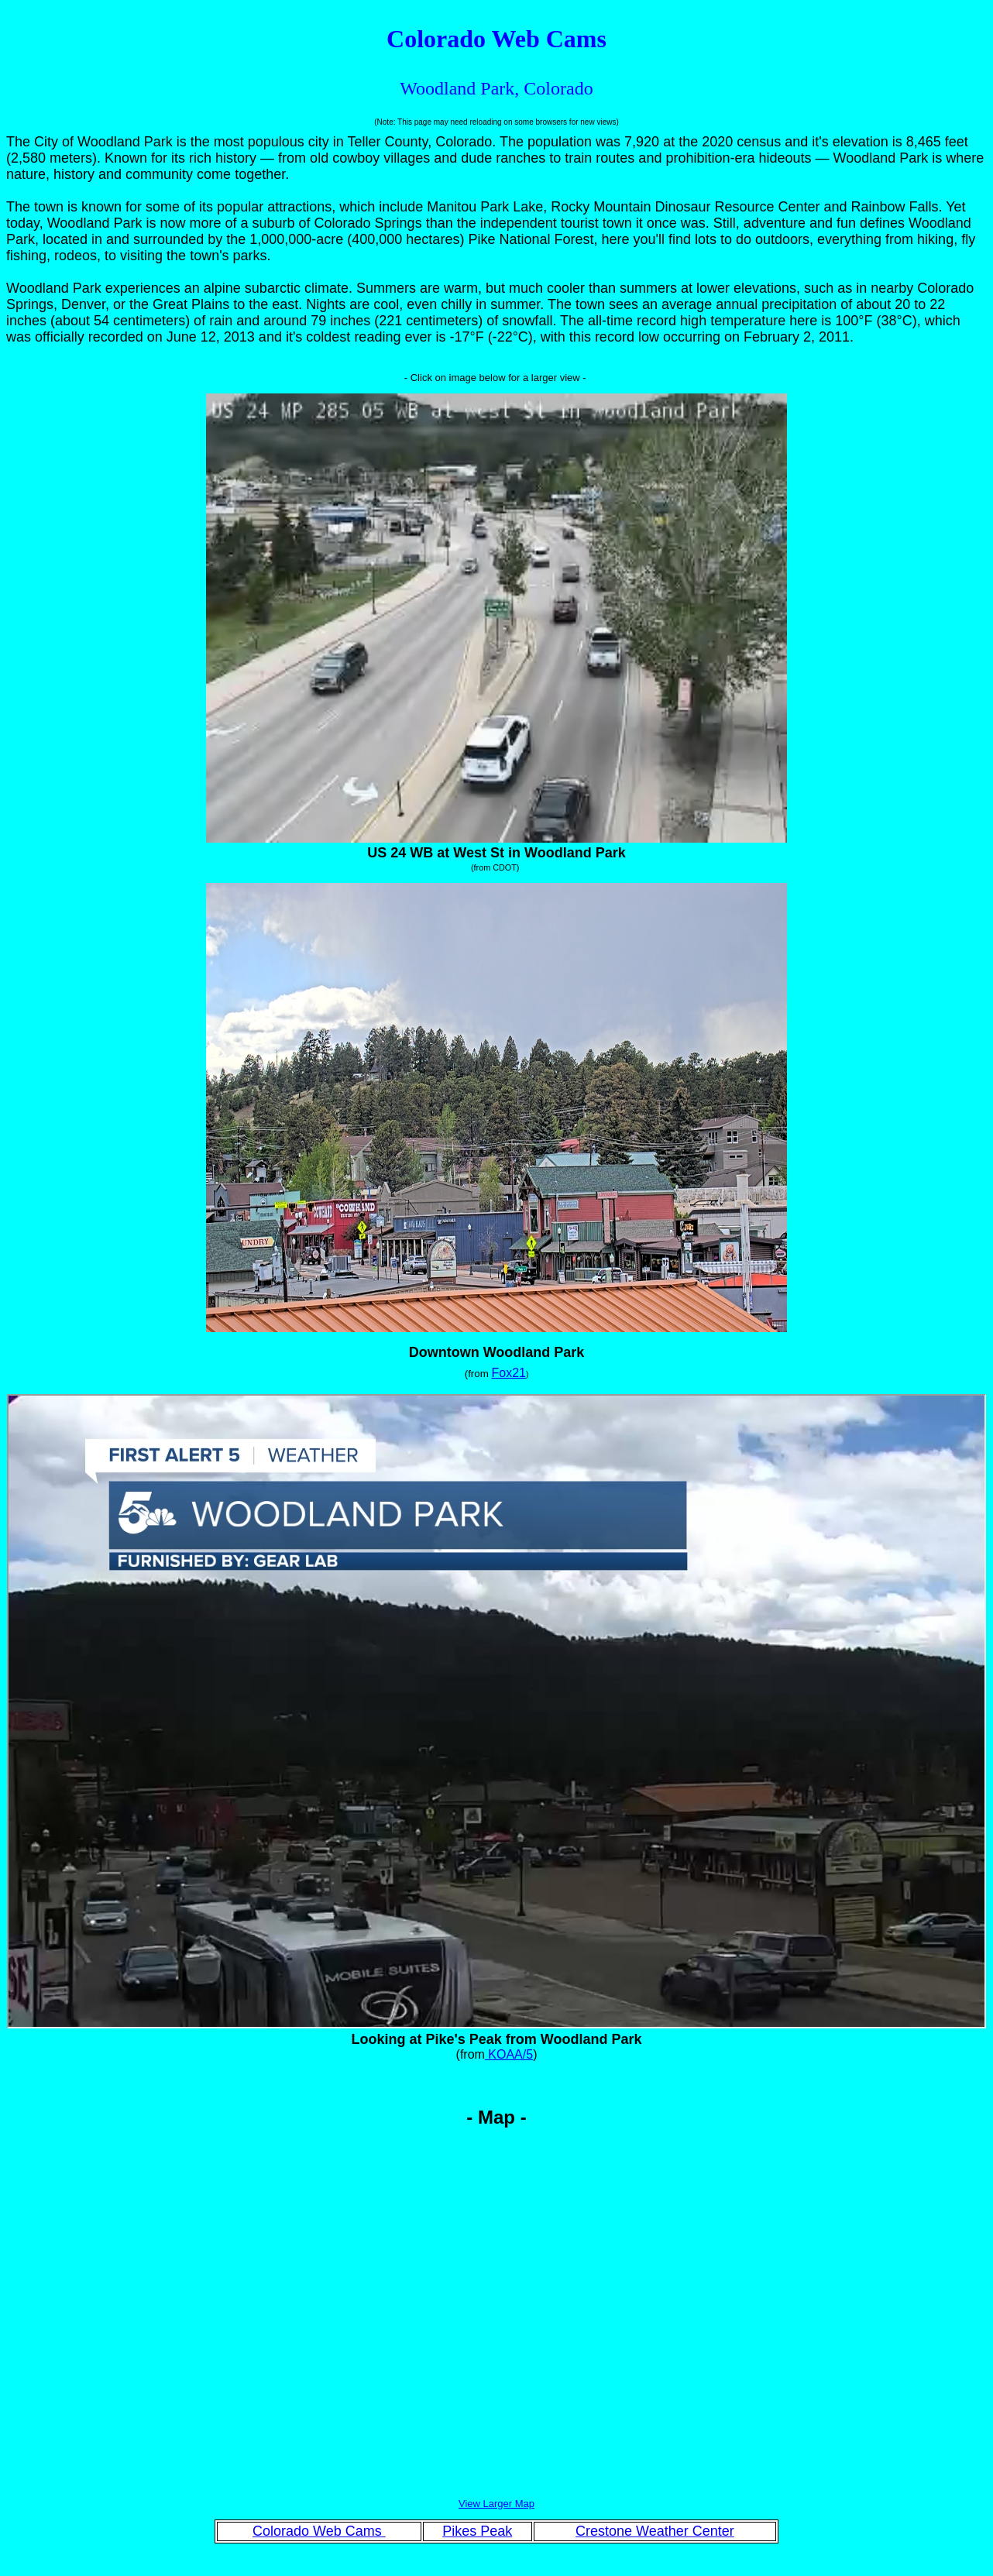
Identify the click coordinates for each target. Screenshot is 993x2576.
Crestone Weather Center (655, 2531)
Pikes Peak (477, 2531)
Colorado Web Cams (319, 2531)
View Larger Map (496, 2503)
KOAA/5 (509, 2054)
